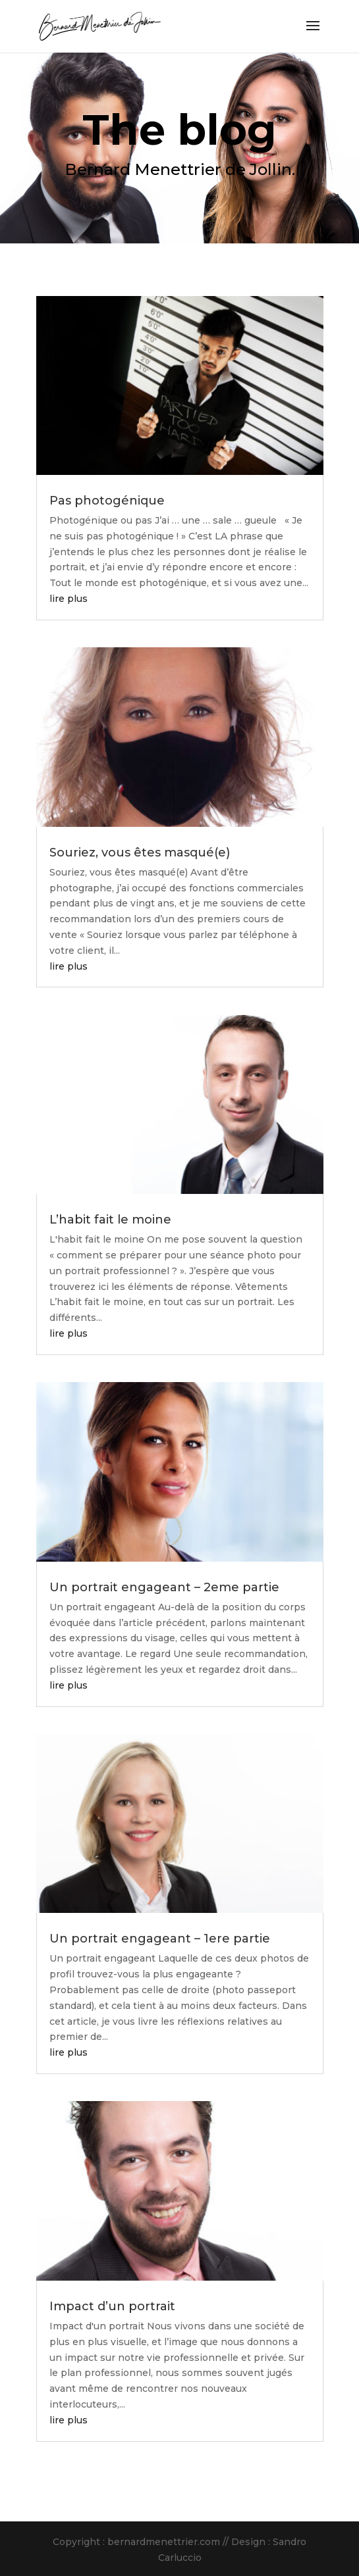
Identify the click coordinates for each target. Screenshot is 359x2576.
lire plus (68, 599)
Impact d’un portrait (112, 2306)
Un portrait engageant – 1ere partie (159, 1938)
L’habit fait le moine (110, 1219)
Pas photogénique (107, 500)
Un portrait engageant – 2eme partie (164, 1587)
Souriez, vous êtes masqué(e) (139, 852)
